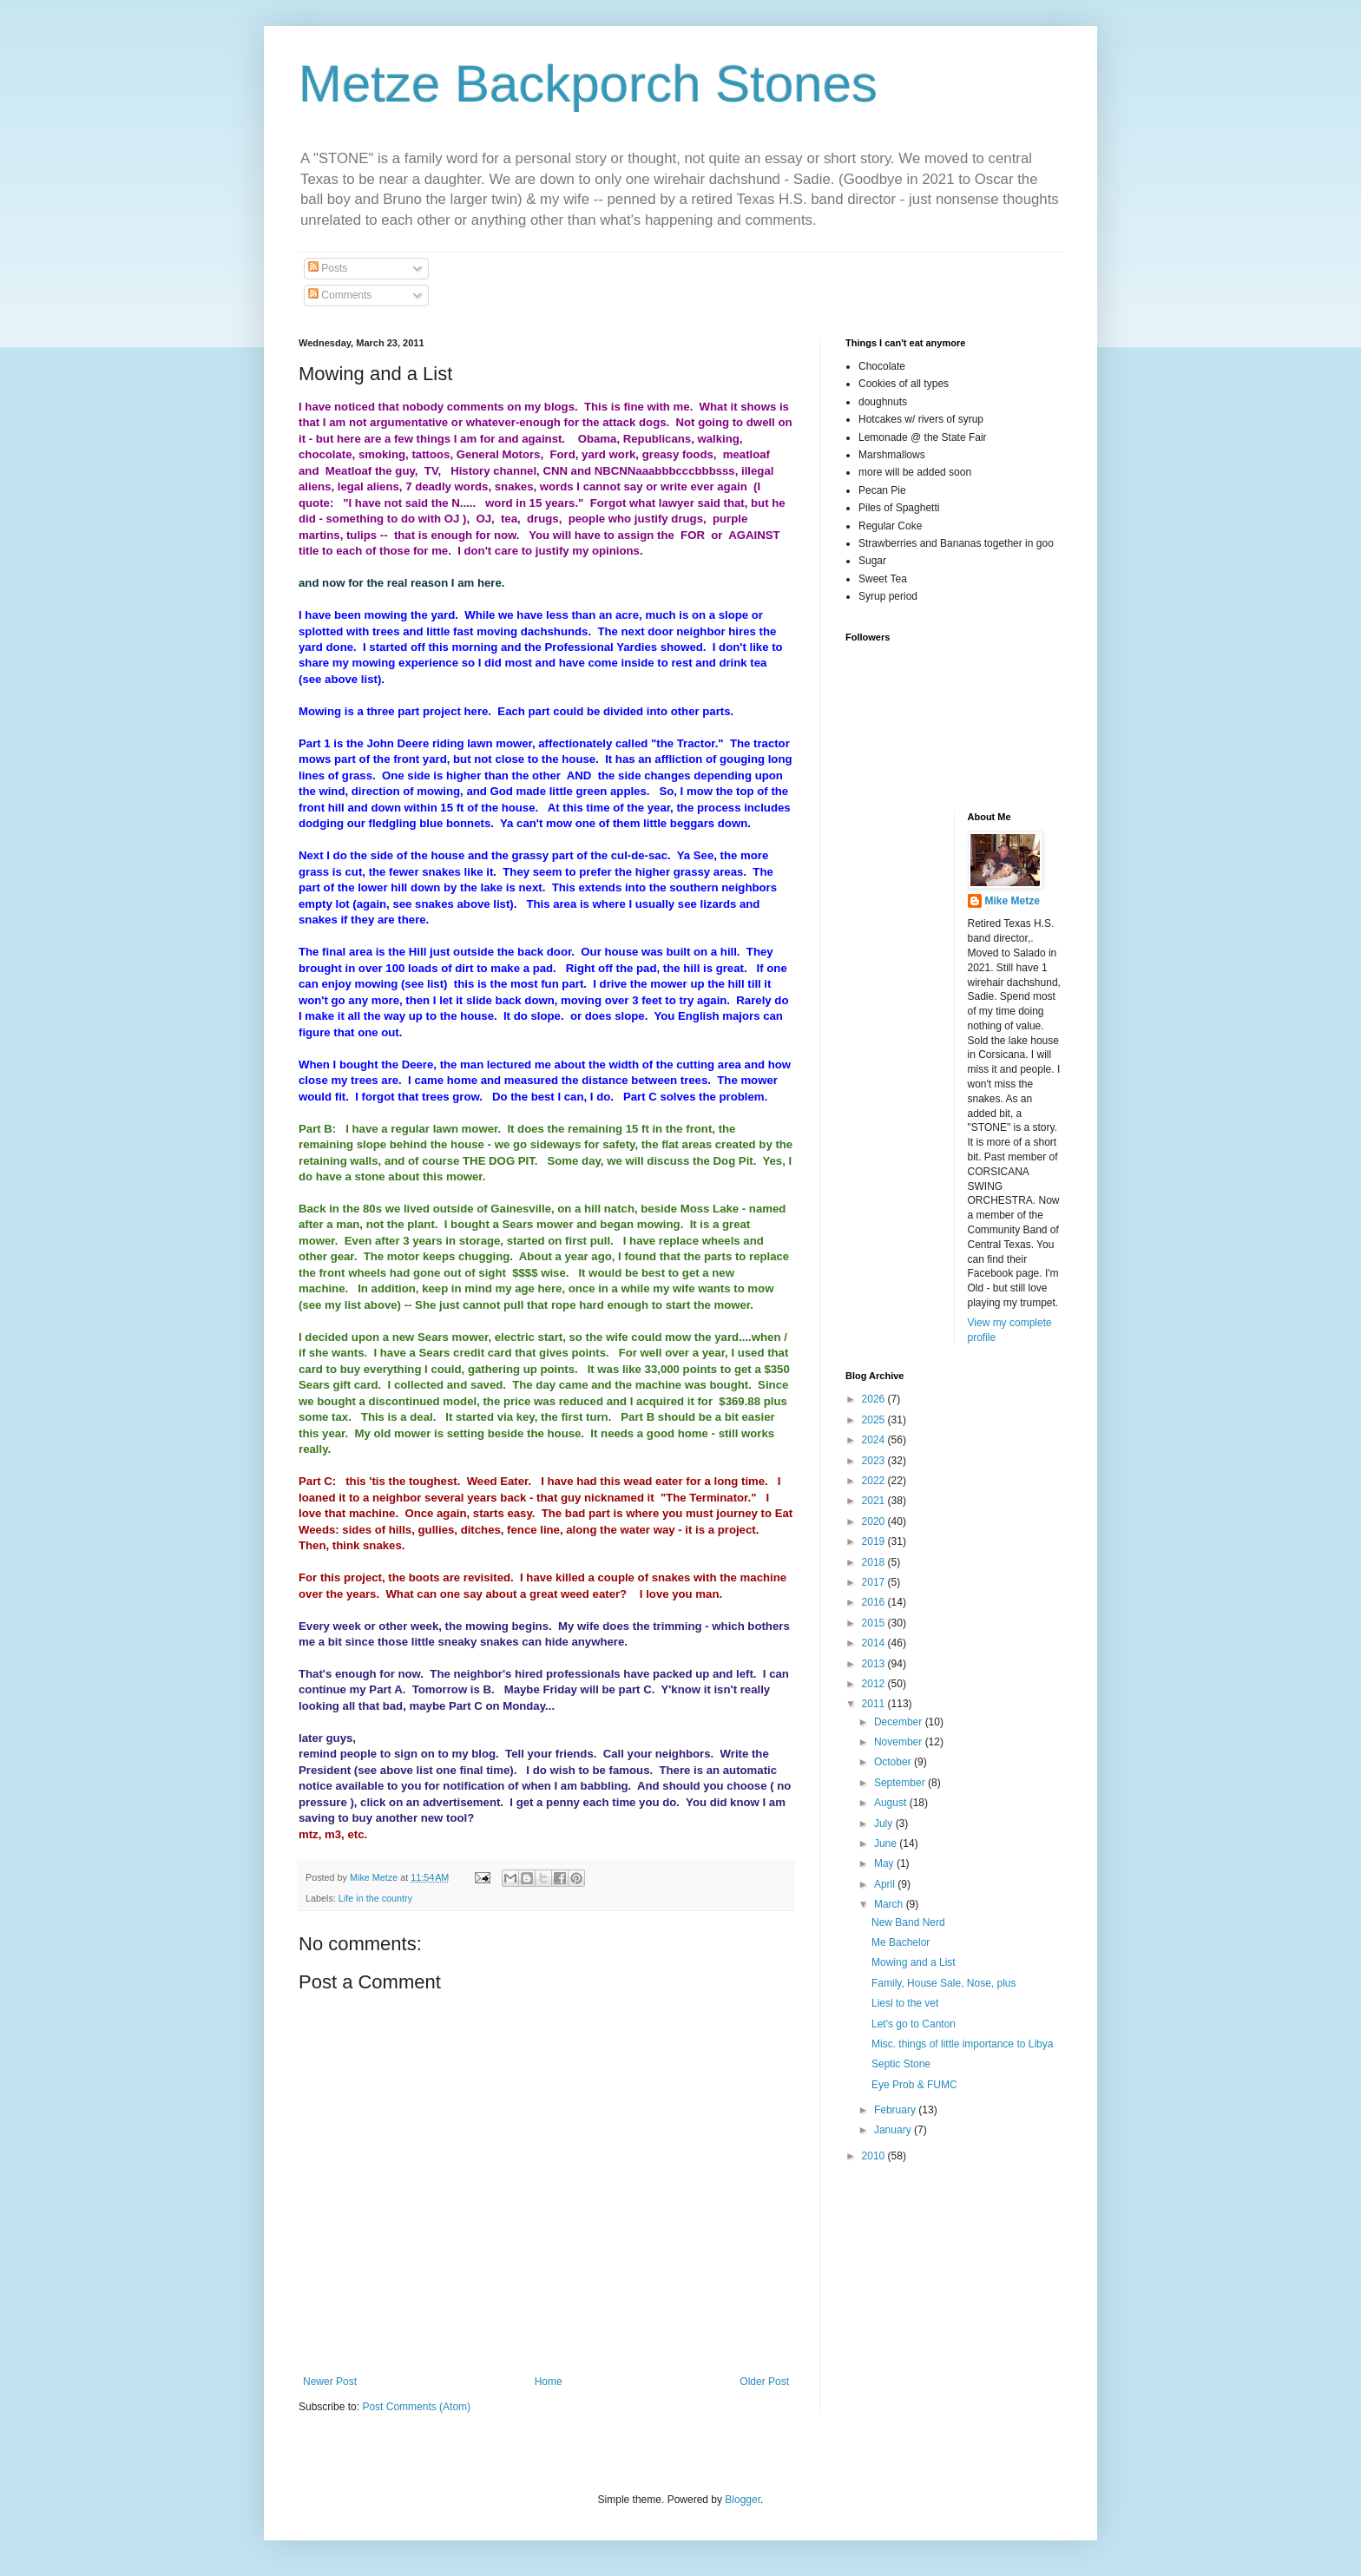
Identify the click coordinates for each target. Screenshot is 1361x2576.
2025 (875, 1420)
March (890, 1904)
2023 (875, 1461)
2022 (875, 1481)
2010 (875, 2156)
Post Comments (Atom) (416, 2407)
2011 (875, 1704)
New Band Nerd (908, 1922)
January (894, 2130)
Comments (339, 295)
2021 (875, 1501)
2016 (875, 1602)
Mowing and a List (913, 1962)
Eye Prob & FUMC (914, 2085)
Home (548, 2382)
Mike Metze (1012, 901)
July (885, 1823)
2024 (875, 1440)
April (885, 1884)
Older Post (764, 2382)
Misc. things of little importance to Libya (962, 2044)
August (892, 1803)
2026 (875, 1399)
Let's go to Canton (913, 2024)
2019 (875, 1541)
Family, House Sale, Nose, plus (943, 1983)
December (899, 1722)
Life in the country (375, 1898)
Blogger (742, 2500)
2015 (875, 1623)
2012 (875, 1684)
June (886, 1843)
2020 (875, 1521)
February (896, 2110)
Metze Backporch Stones (588, 84)
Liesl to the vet (904, 2003)
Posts (327, 268)
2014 (875, 1643)
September (901, 1783)
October (894, 1762)
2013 (875, 1664)
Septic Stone (900, 2064)
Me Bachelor (900, 1942)
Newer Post (330, 2382)
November (899, 1742)
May (885, 1863)
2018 (875, 1562)
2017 (875, 1582)
